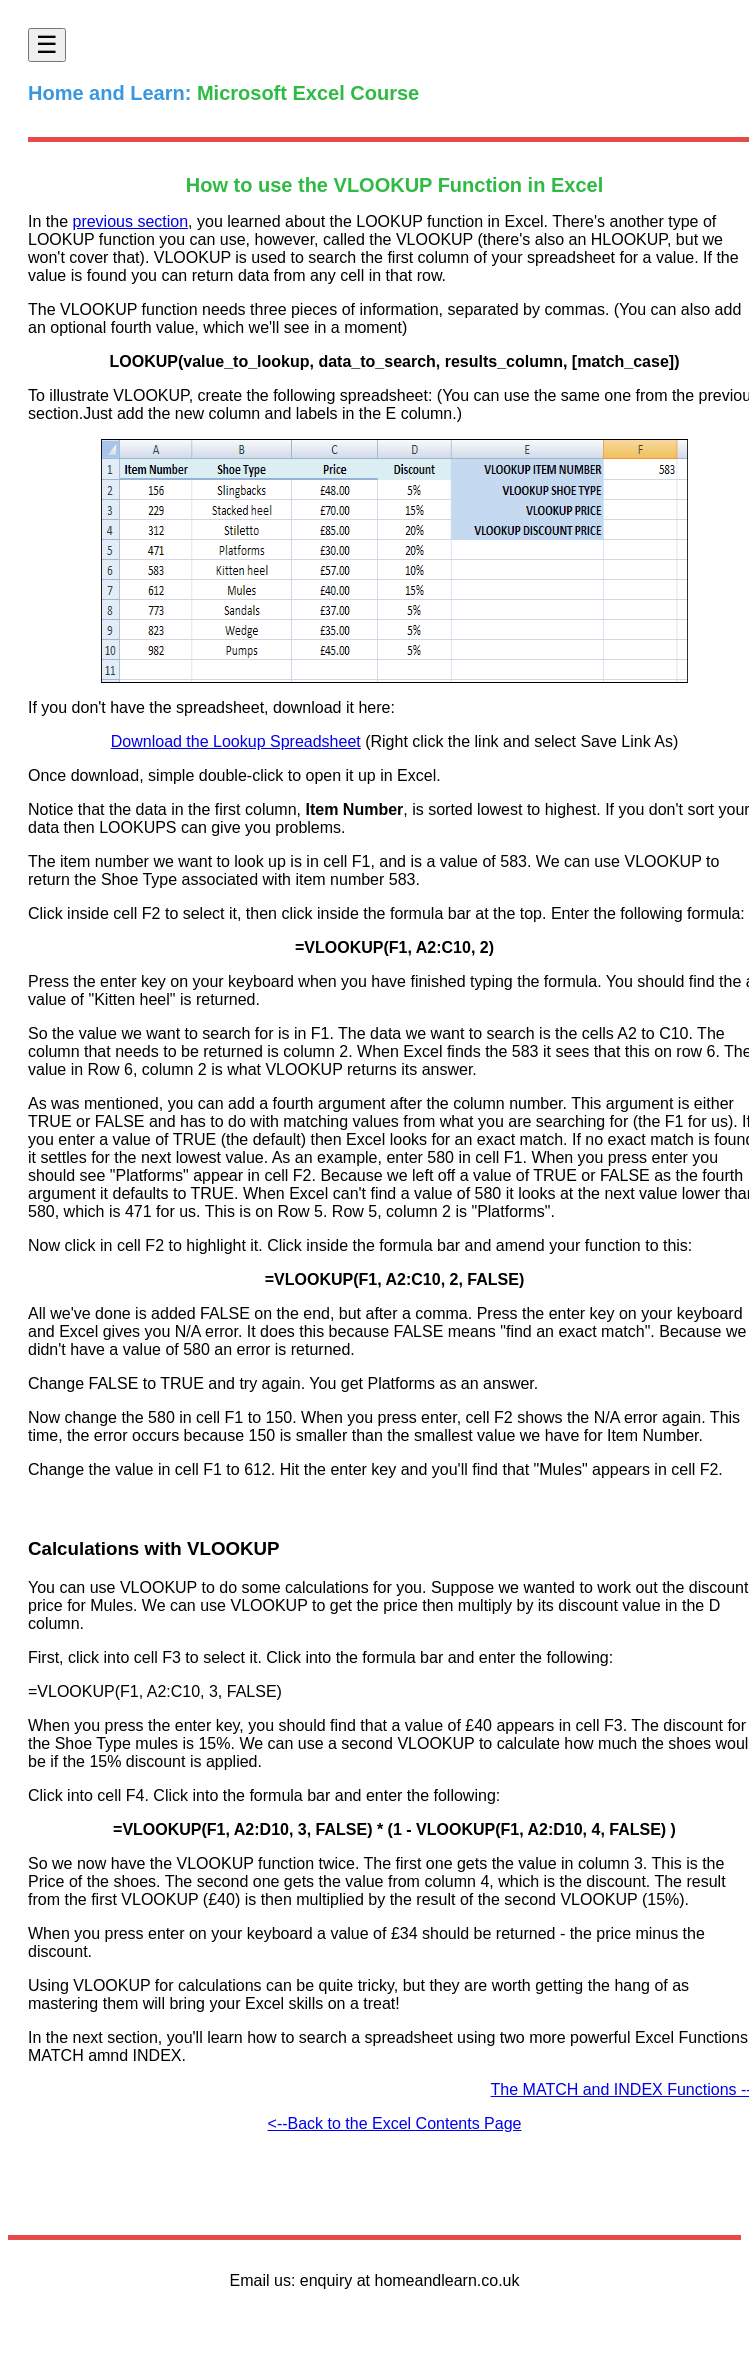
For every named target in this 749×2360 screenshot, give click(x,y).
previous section (130, 221)
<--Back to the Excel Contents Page (395, 2123)
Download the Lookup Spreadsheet (236, 741)
